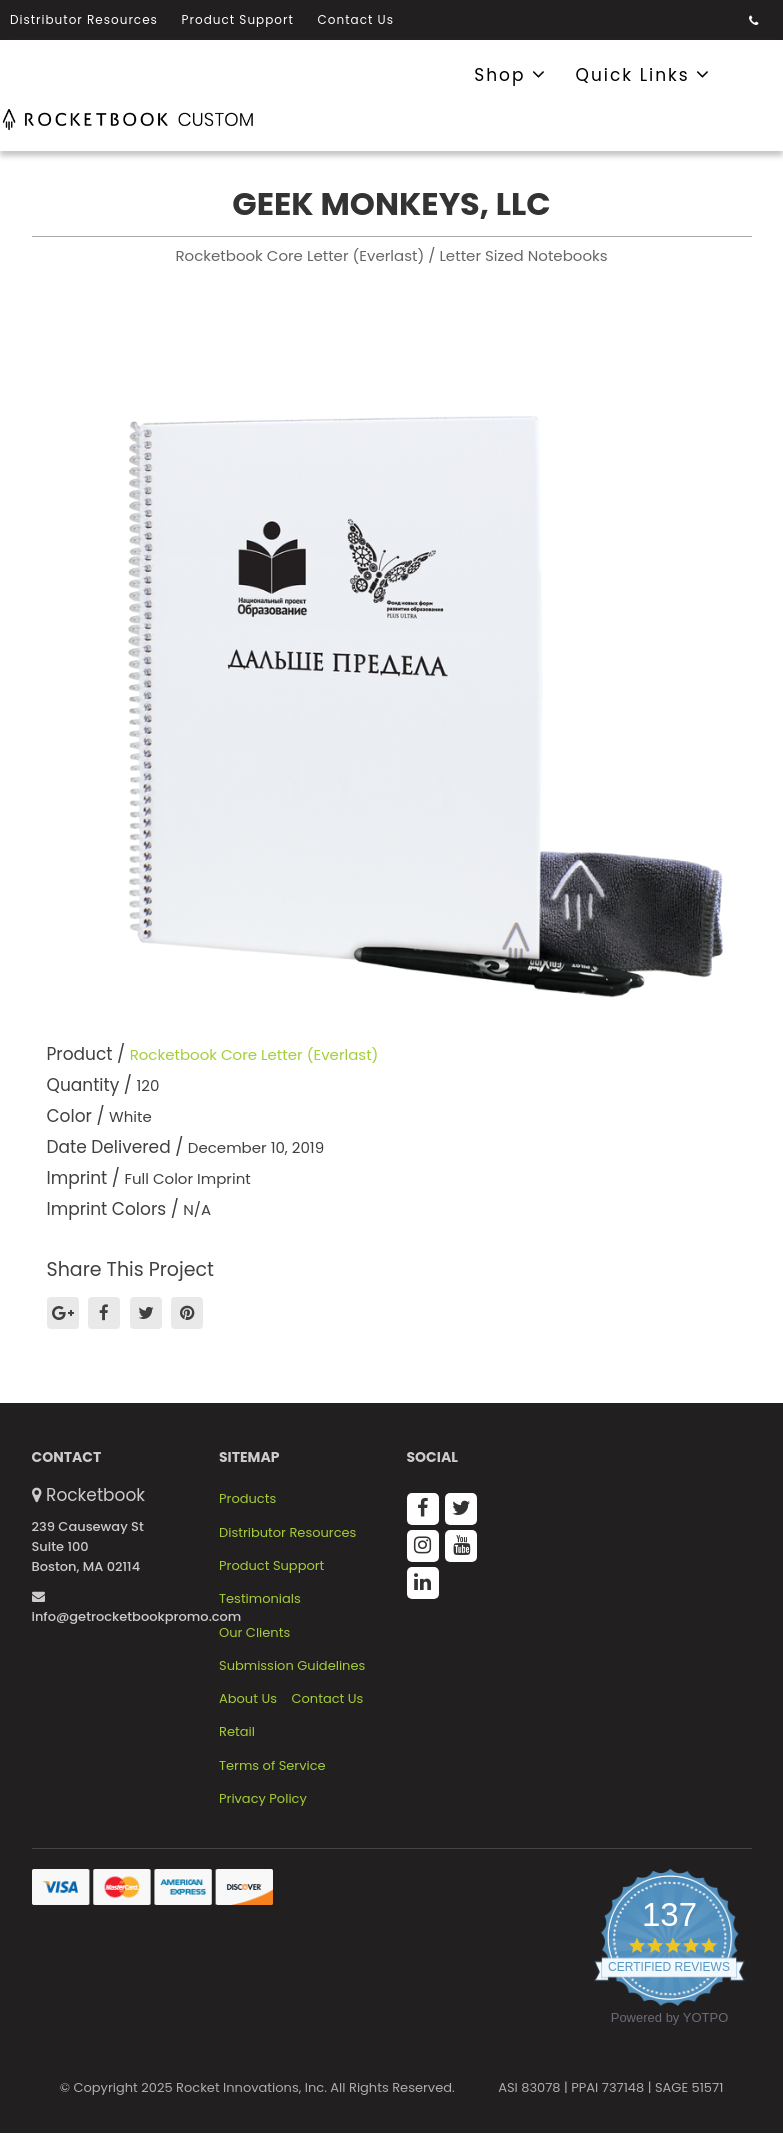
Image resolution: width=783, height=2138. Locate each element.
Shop (510, 74)
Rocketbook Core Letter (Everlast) (254, 1054)
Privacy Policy (263, 1799)
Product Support (238, 19)
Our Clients (254, 1633)
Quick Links (644, 74)
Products (247, 1499)
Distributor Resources (84, 19)
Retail (237, 1732)
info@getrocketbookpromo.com (137, 1608)
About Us (248, 1699)
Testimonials (260, 1599)
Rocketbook (95, 1495)
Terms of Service (272, 1766)
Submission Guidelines (292, 1666)
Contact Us (356, 19)
